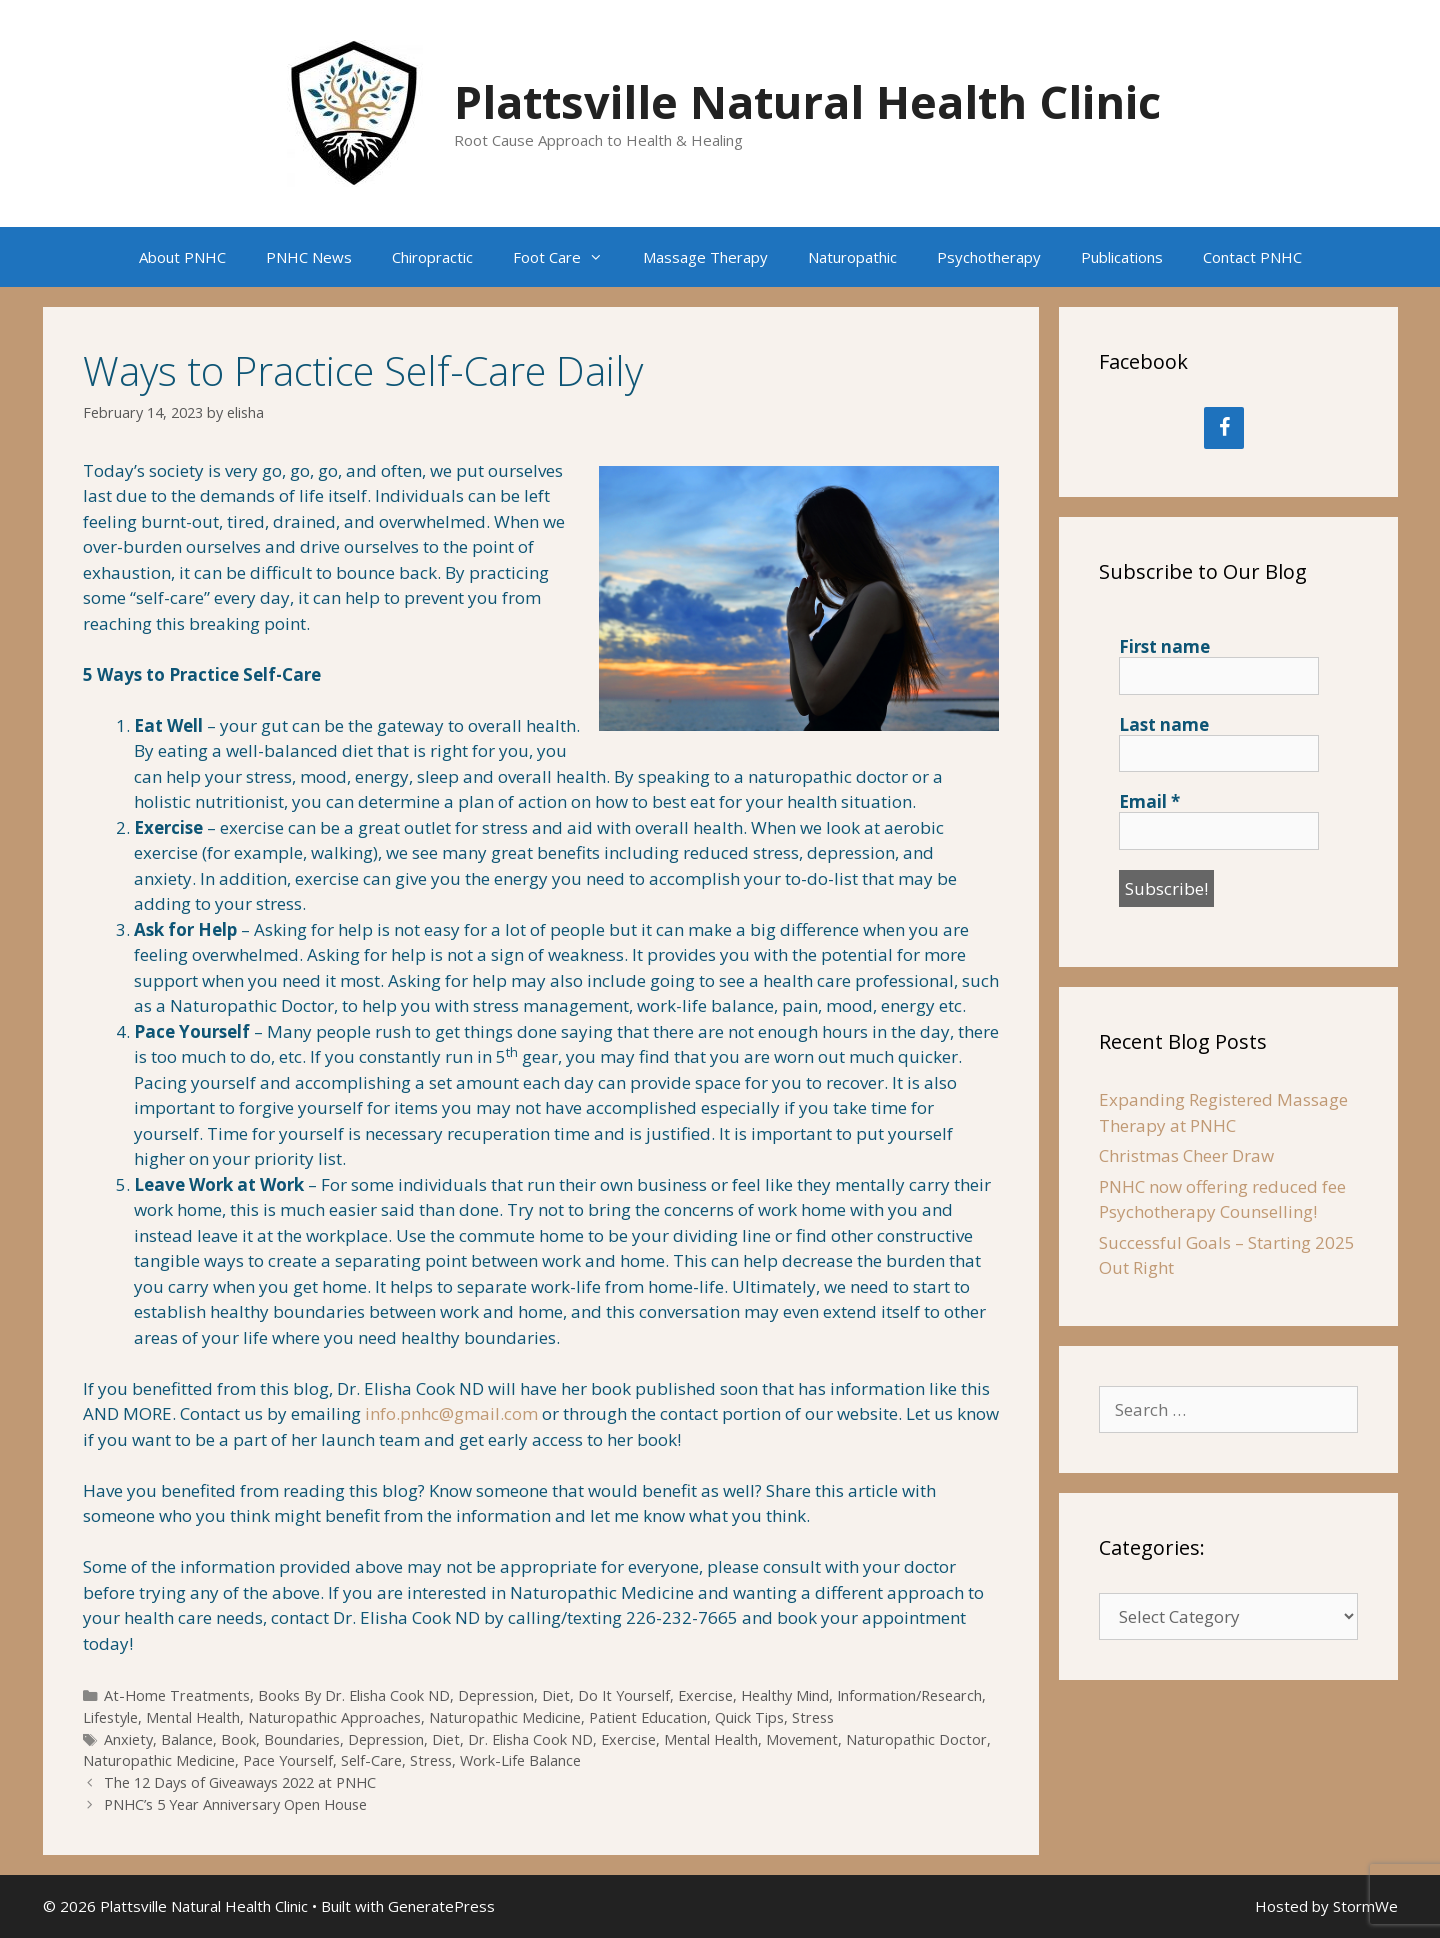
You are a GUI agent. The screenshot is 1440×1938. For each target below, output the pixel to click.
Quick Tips (749, 1717)
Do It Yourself (624, 1695)
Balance (187, 1739)
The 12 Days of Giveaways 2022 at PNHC (240, 1782)
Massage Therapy (705, 257)
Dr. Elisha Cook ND (530, 1739)
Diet (556, 1695)
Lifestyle (110, 1717)
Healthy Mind (785, 1695)
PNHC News (309, 257)
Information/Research (909, 1695)
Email (1149, 802)
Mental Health (193, 1717)
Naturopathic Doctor (916, 1739)
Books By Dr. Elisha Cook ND (354, 1695)
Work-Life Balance (520, 1760)
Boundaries (302, 1739)
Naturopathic (852, 257)
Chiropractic (432, 257)
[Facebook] (1224, 428)
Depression (496, 1695)
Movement (802, 1739)
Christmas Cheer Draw (1186, 1155)
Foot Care (568, 257)
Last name (1164, 725)
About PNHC (182, 257)
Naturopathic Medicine (505, 1717)
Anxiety (128, 1739)
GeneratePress (441, 1906)
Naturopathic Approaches (334, 1717)
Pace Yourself (288, 1760)
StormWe (1365, 1906)
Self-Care (371, 1760)
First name (1164, 647)
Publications (1122, 257)
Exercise (705, 1695)
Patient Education (648, 1717)
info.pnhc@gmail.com (451, 1413)
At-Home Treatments (177, 1695)
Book (238, 1739)
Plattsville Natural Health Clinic (807, 101)
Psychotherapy (989, 257)
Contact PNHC (1252, 257)
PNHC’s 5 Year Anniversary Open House (235, 1804)
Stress (813, 1717)
